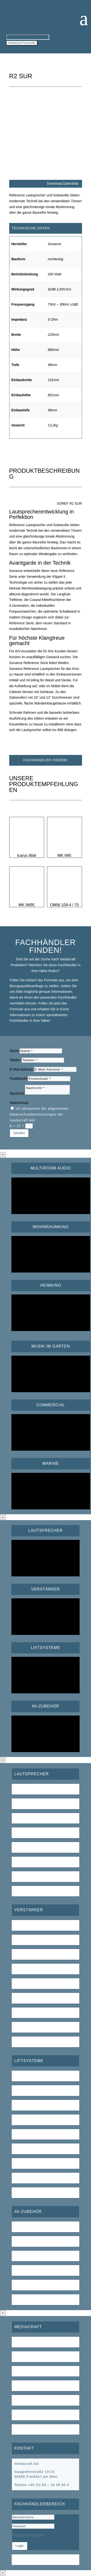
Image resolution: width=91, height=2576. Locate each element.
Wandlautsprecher (28, 1876)
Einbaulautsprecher (29, 1789)
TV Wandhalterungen (31, 2076)
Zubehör (21, 2192)
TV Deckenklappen (29, 2134)
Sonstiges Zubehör (29, 2299)
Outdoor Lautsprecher (31, 1818)
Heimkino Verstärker (30, 1969)
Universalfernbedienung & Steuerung (43, 2285)
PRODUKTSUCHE (21, 43)
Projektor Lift (24, 2163)
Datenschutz (19, 1103)
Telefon (15, 1060)
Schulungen (24, 2371)
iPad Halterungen (28, 2227)
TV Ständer (23, 2149)
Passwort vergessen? (28, 2535)
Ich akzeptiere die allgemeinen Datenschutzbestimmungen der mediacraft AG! (39, 1114)
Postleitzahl (18, 1079)
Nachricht (17, 1093)
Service (20, 2385)
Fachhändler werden (30, 2429)
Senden (19, 1133)
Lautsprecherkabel (29, 2241)
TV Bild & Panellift (28, 2120)
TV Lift (20, 2105)
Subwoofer (23, 1891)
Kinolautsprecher (28, 1832)
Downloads (23, 2342)
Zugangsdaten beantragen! (35, 2559)
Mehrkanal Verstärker (31, 1983)
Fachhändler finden (29, 2415)
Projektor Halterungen (31, 2178)
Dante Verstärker (28, 2013)
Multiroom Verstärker (30, 1998)
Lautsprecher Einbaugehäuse (37, 2256)
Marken (20, 2356)
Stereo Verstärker (28, 1940)
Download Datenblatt (63, 183)
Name (14, 1051)
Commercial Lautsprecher (34, 1847)
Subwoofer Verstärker (31, 2027)
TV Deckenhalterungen (32, 2090)
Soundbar (22, 1862)
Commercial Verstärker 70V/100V (40, 2042)
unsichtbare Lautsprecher (34, 1803)
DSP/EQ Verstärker (29, 1954)
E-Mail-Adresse (21, 1069)
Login (20, 2546)
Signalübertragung (29, 2270)
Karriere (21, 2400)
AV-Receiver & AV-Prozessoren (38, 1925)
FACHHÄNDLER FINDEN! (45, 760)
